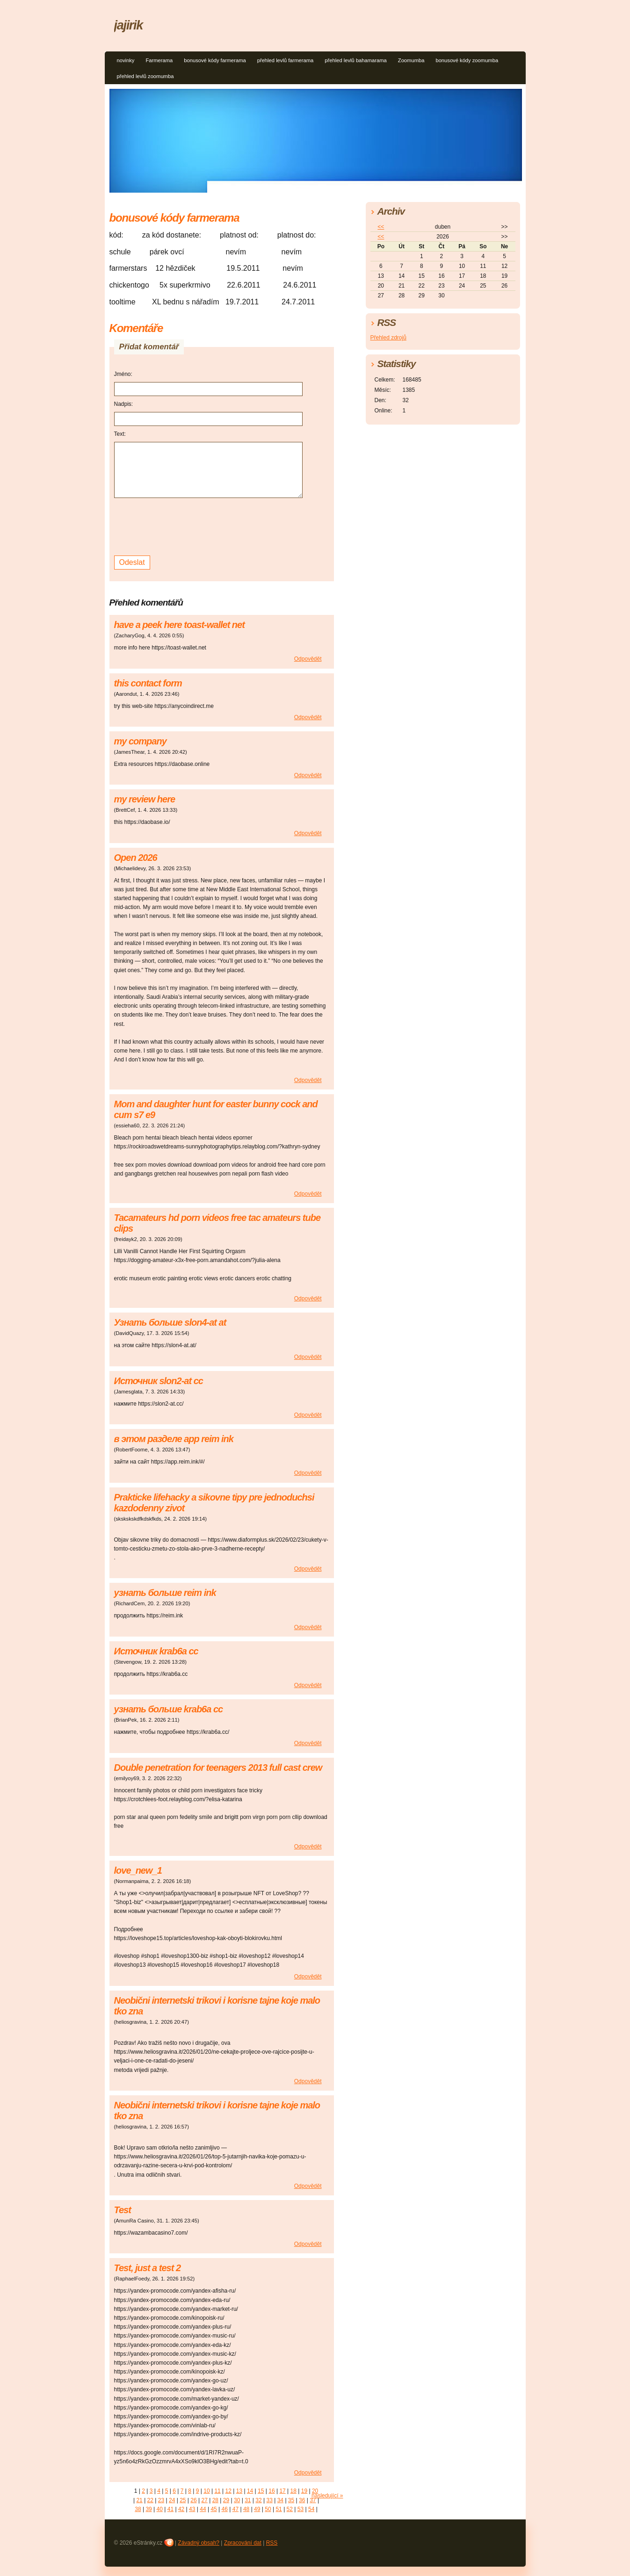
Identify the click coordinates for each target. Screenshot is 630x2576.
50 (268, 2509)
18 (293, 2491)
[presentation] (185, 525)
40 (160, 2509)
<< (380, 227)
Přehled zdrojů (388, 337)
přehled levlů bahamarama (355, 60)
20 (315, 2491)
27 (204, 2500)
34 (280, 2500)
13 (239, 2491)
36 (302, 2500)
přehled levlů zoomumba (145, 76)
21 (139, 2500)
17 (282, 2491)
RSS (272, 2543)
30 (237, 2500)
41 (170, 2509)
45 (213, 2509)
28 (215, 2500)
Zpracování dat (242, 2543)
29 (226, 2500)
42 (181, 2509)
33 (270, 2500)
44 (203, 2509)
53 (300, 2509)
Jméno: (123, 374)
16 (271, 2491)
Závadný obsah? (198, 2543)
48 (246, 2509)
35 (291, 2500)
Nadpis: (123, 404)
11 (217, 2491)
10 (206, 2491)
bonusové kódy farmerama (215, 60)
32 (258, 2500)
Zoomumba (411, 60)
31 (248, 2500)
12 (228, 2491)
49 (257, 2509)
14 (250, 2491)
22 (150, 2500)
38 (138, 2509)
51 (278, 2509)
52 (290, 2509)
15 (261, 2491)
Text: (120, 434)
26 (193, 2500)
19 (304, 2491)
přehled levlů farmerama (285, 60)
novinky (126, 60)
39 (148, 2509)
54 (311, 2509)
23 (161, 2500)
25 (183, 2500)
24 (172, 2500)
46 (225, 2509)
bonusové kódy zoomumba (466, 60)
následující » (327, 2495)
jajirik (128, 25)
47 (235, 2509)
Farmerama (159, 60)
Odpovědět (308, 659)
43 (192, 2509)
